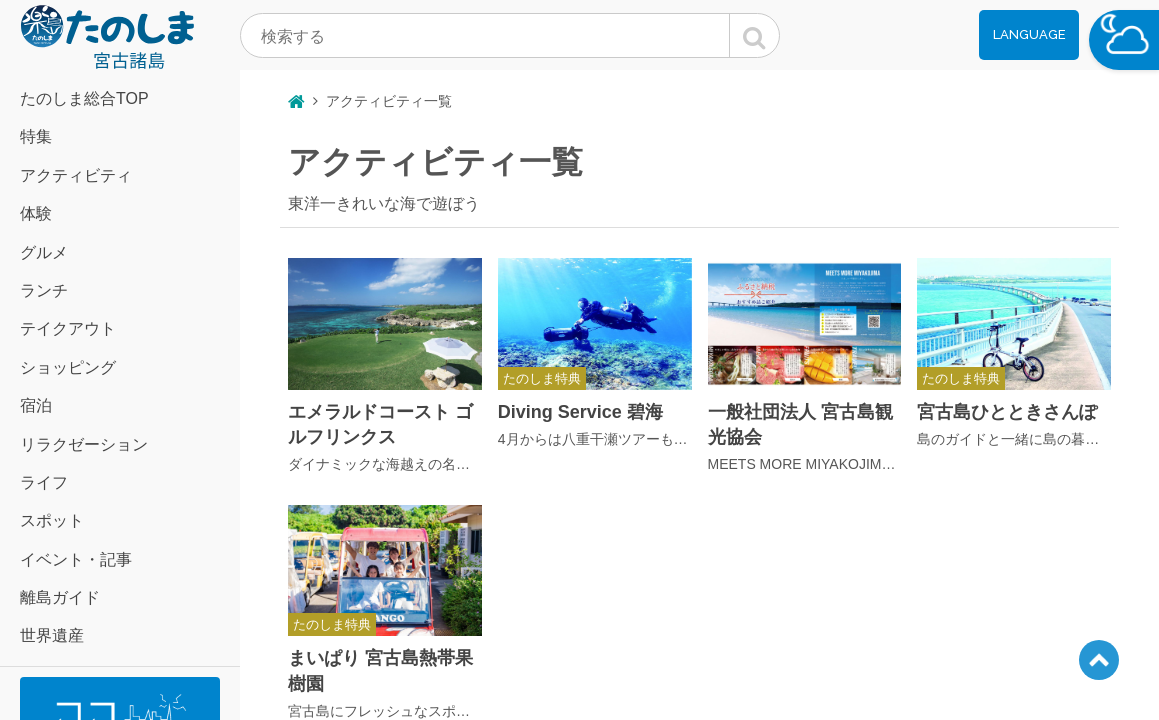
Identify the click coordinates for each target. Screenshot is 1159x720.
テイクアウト (68, 328)
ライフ (44, 482)
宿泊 (36, 405)
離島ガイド (60, 597)
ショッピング (68, 367)
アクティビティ (76, 175)
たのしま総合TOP (84, 98)
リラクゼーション (84, 444)
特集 (36, 136)
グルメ (44, 252)
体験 (36, 213)
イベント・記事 (76, 559)
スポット (52, 520)
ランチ (44, 290)
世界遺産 (52, 635)
